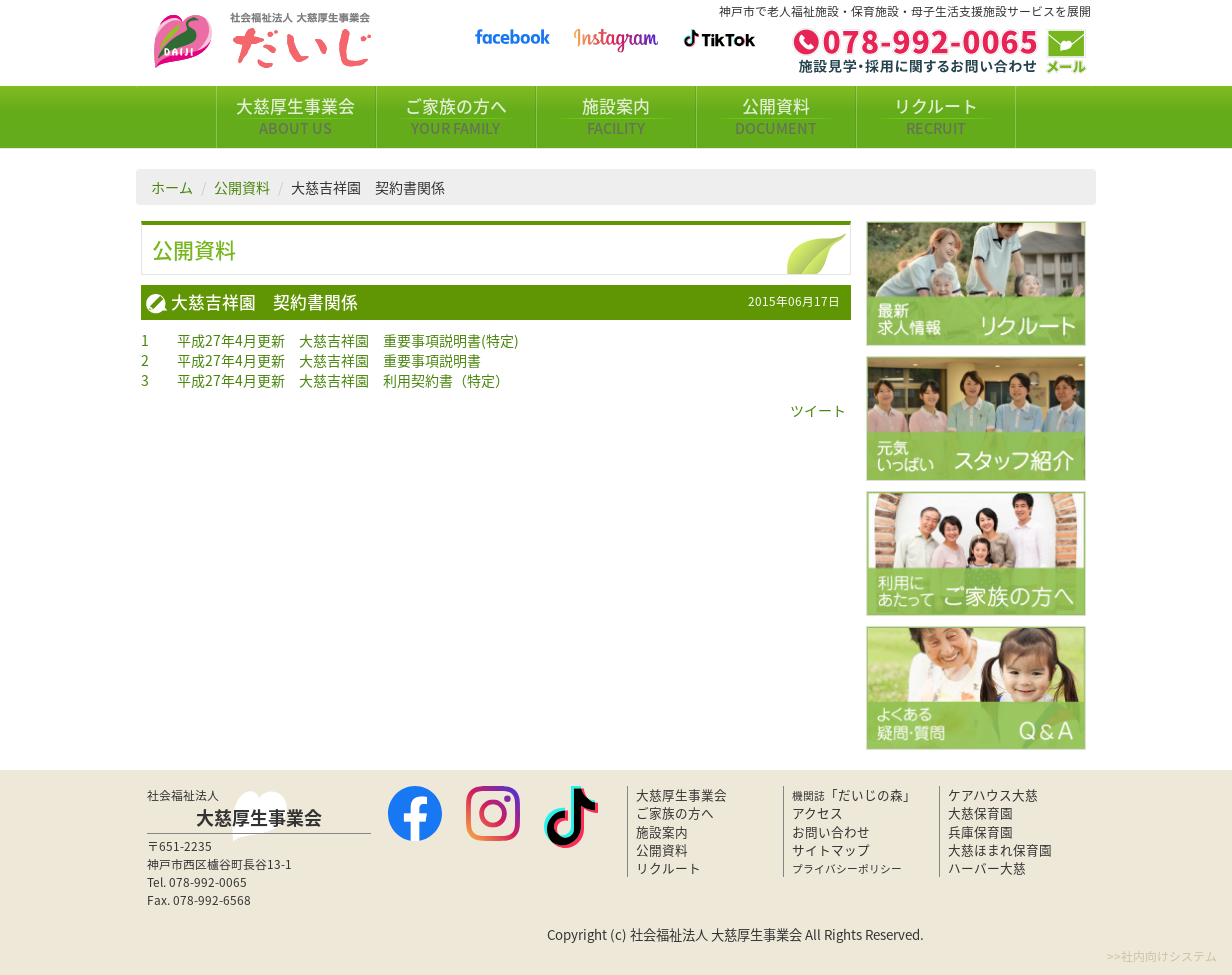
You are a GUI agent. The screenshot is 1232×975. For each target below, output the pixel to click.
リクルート (936, 117)
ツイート (818, 410)
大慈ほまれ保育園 (1000, 849)
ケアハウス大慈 (993, 794)
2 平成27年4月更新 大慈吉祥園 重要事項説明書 (311, 360)
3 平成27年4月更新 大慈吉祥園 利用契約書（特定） (325, 380)
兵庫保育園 (980, 831)
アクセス (817, 812)
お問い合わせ (831, 831)
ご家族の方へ (456, 117)
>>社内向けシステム (1162, 956)
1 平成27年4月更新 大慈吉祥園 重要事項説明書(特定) (330, 340)
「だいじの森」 (854, 794)
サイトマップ (831, 849)
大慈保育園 (980, 812)
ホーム (172, 187)
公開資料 (776, 117)
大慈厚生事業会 (296, 117)
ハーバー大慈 (987, 867)
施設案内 (616, 117)
